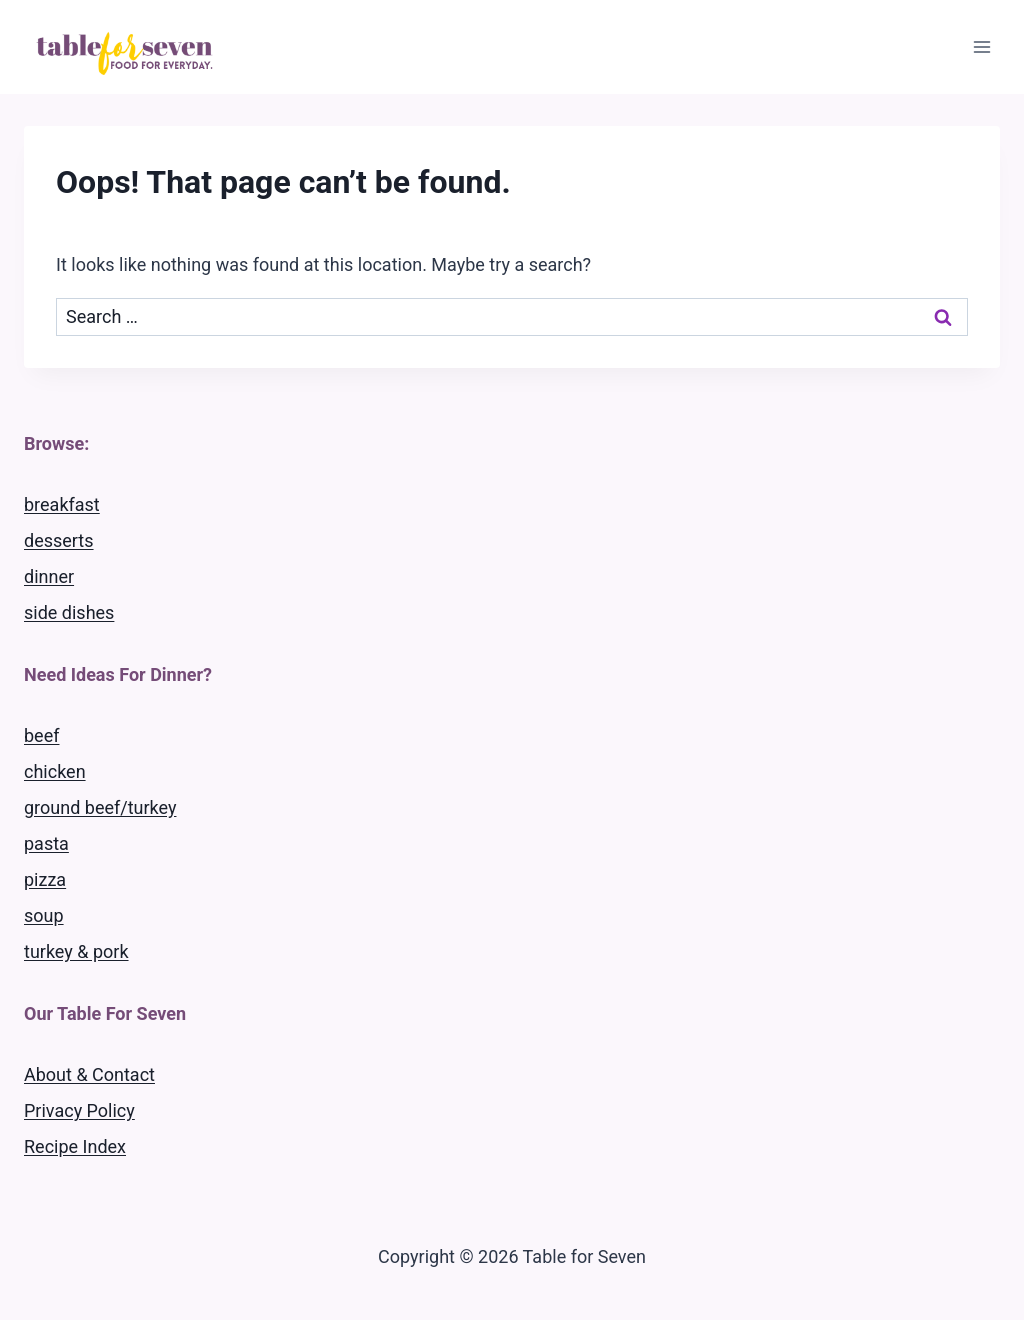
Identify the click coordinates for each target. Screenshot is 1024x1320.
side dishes (69, 612)
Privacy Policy (79, 1110)
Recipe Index (75, 1146)
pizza (45, 879)
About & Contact (89, 1074)
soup (44, 915)
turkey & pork (76, 951)
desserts (59, 540)
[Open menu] (981, 46)
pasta (46, 843)
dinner (49, 576)
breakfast (62, 504)
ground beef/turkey (100, 807)
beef (41, 735)
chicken (55, 771)
